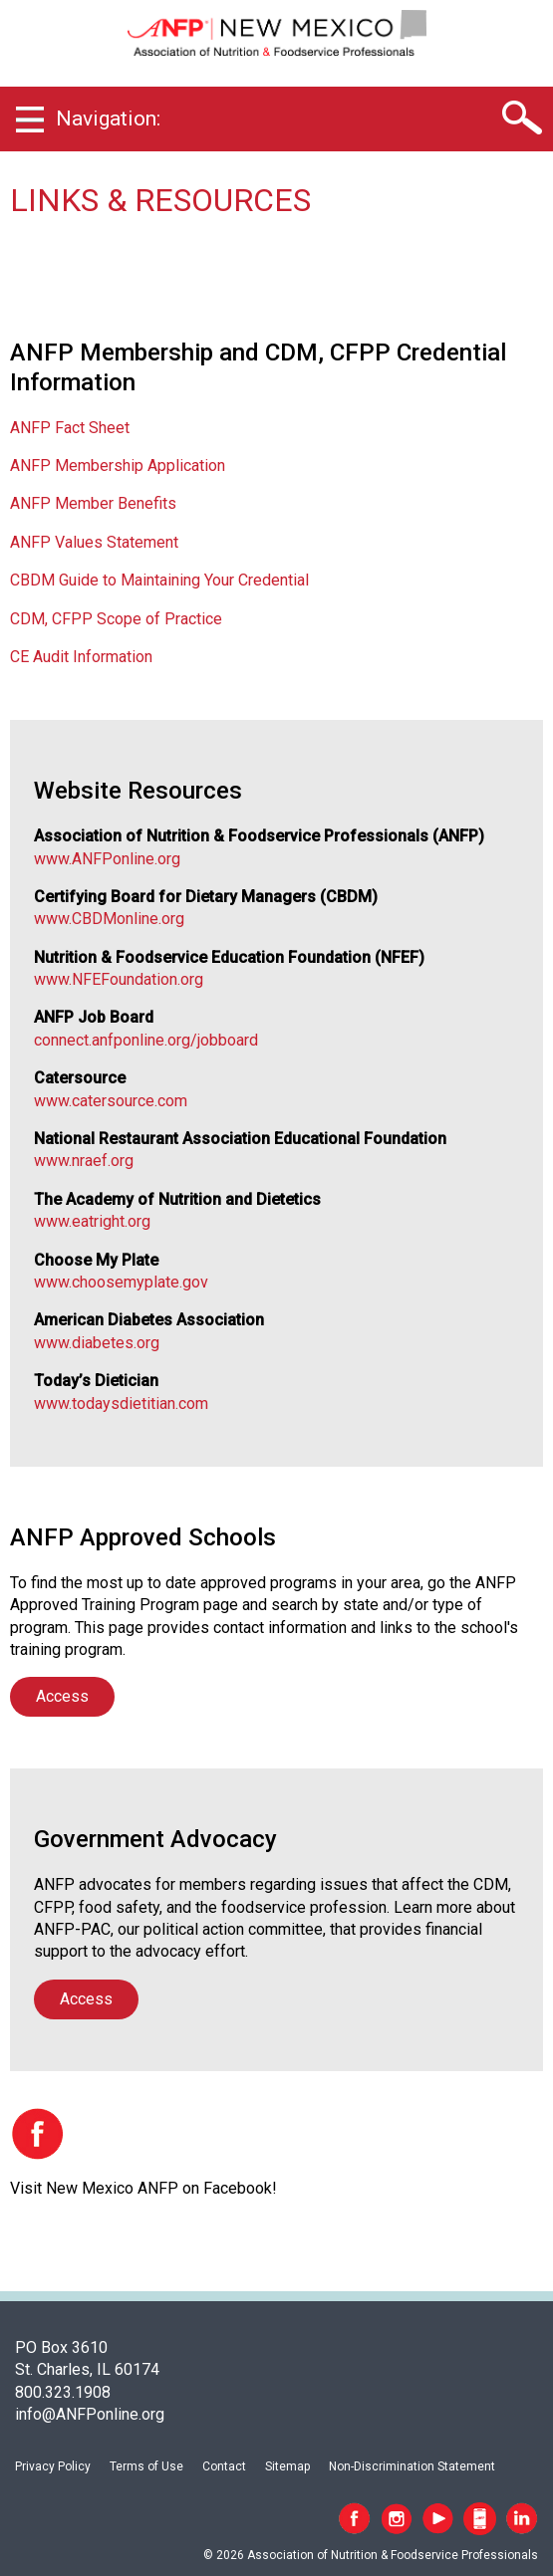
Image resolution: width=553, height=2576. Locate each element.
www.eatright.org (92, 1221)
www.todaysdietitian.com (121, 1403)
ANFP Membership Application (117, 465)
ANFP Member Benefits (93, 503)
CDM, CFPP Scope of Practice (116, 618)
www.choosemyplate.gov (121, 1282)
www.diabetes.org (96, 1342)
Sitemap (287, 2466)
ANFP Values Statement (94, 542)
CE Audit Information (81, 656)
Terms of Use (146, 2466)
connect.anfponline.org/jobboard (146, 1040)
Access (62, 1696)
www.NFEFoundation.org (118, 979)
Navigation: (108, 118)
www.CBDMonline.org (109, 918)
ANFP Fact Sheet (70, 427)
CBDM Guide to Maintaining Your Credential (159, 580)
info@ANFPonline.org (89, 2414)
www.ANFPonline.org (107, 858)
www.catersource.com (110, 1100)
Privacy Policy (53, 2466)
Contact (224, 2466)
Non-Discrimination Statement (412, 2466)
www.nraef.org (84, 1160)
